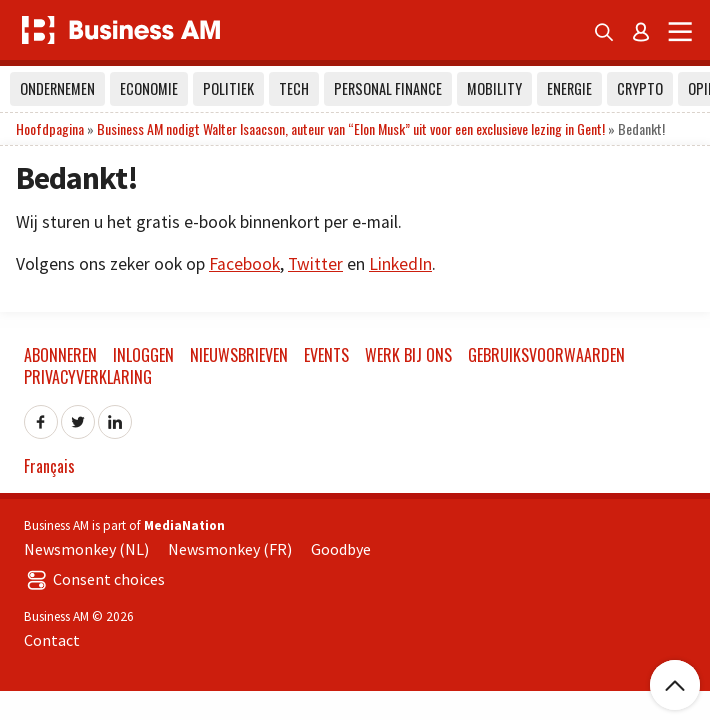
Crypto (640, 88)
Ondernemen (57, 88)
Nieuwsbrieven (239, 355)
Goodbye (341, 549)
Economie (149, 88)
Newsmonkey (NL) (86, 549)
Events (326, 355)
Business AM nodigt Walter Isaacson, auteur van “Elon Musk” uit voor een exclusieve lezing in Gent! (351, 128)
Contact (52, 640)
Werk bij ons (408, 355)
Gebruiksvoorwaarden (546, 355)
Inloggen (143, 355)
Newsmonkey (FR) (230, 549)
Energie (569, 88)
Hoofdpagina (50, 128)
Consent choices (94, 579)
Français (49, 466)
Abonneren (60, 355)
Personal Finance (388, 88)
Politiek (228, 88)
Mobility (494, 88)
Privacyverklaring (88, 377)
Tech (294, 88)
